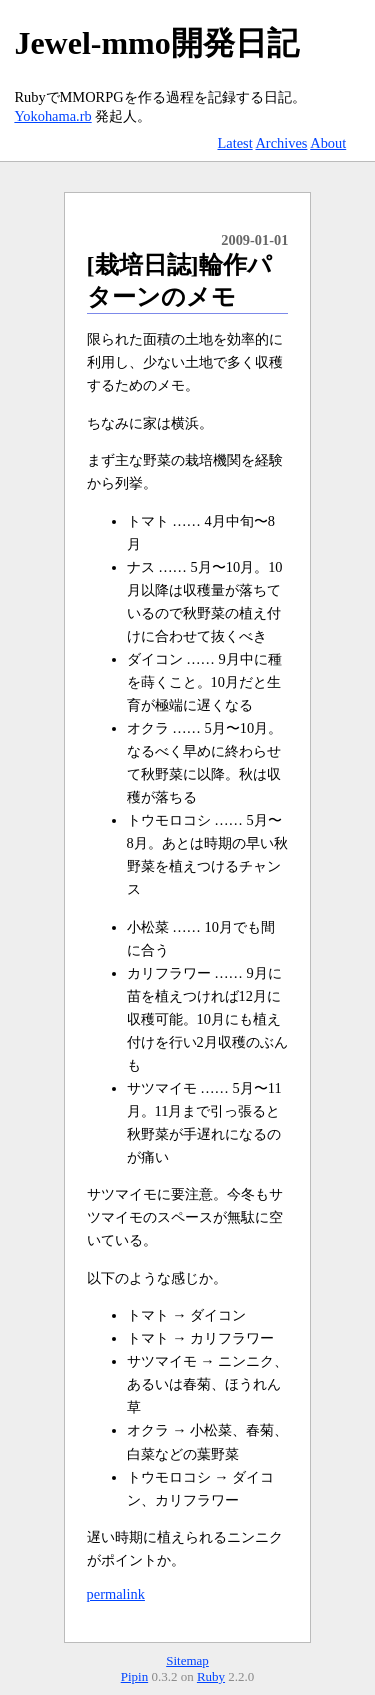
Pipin (134, 1676)
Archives (281, 143)
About (328, 143)
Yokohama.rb (52, 116)
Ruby (211, 1676)
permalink (116, 1594)
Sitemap (187, 1660)
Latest (234, 143)
